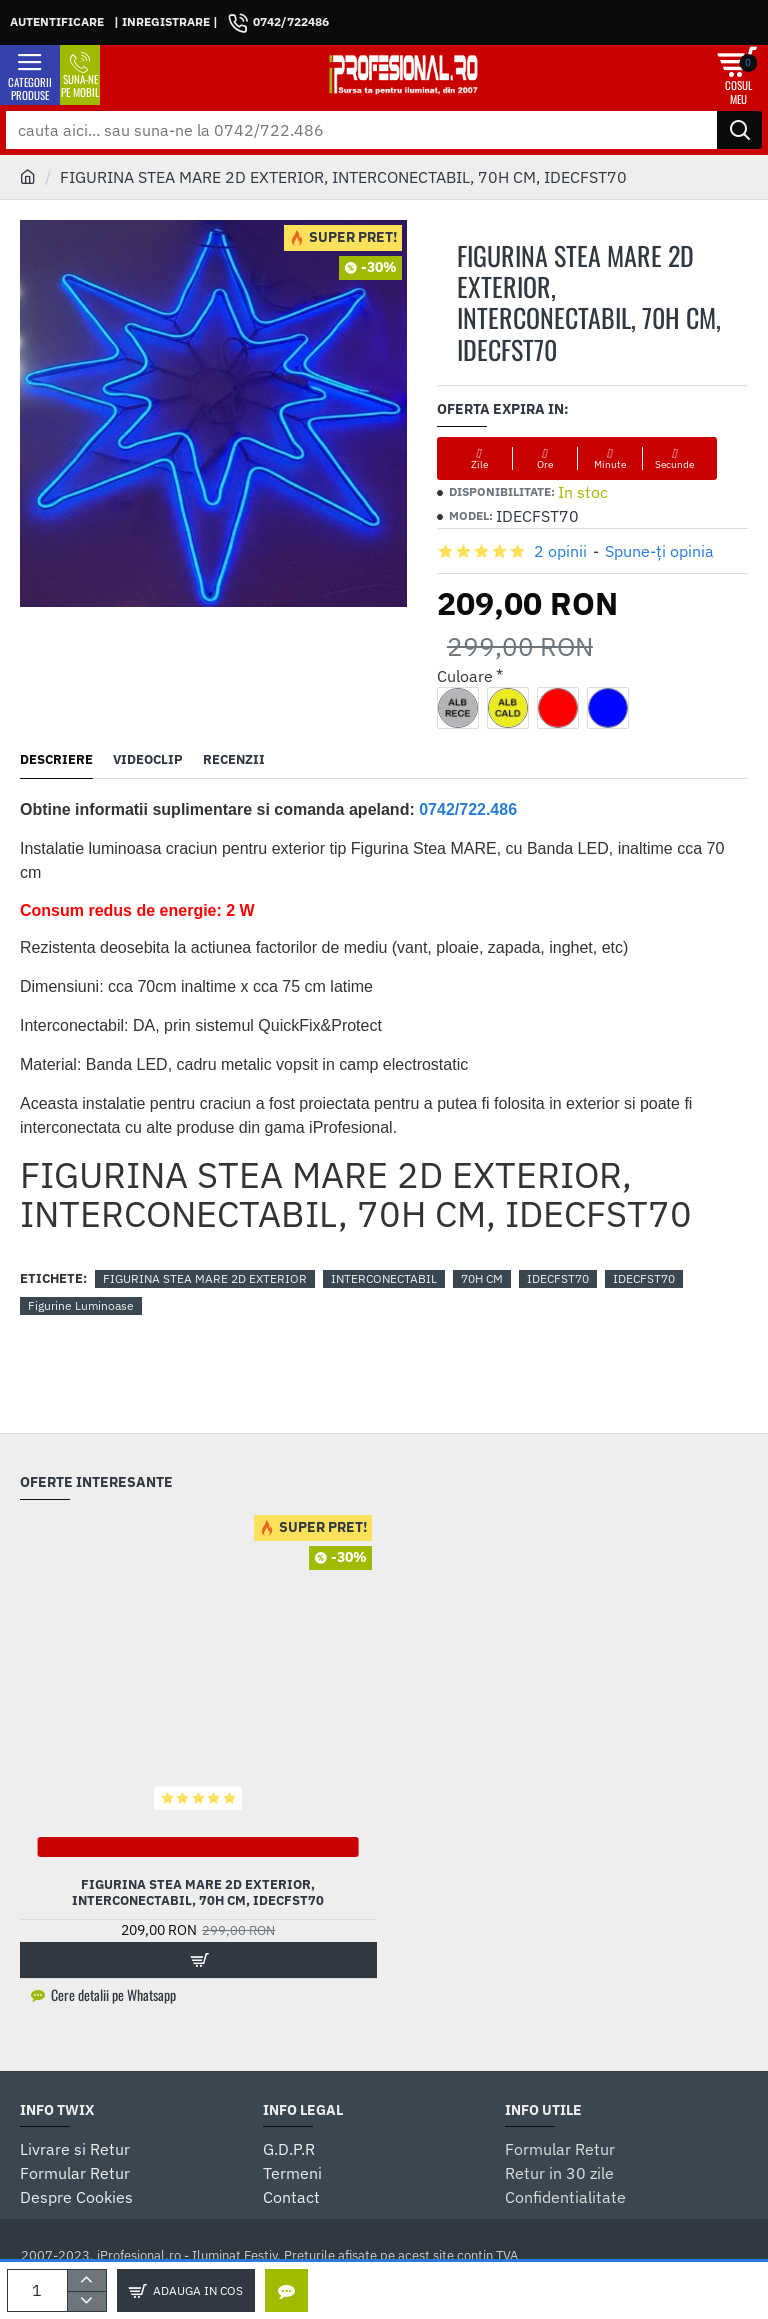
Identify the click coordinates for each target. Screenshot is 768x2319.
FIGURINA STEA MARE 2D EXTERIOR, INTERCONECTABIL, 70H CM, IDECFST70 (198, 1893)
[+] (86, 2280)
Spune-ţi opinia (659, 551)
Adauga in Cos (198, 2290)
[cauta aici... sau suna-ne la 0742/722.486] (739, 130)
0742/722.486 (468, 809)
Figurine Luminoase (81, 1305)
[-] (86, 2301)
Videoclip (148, 760)
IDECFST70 (558, 1278)
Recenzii (234, 760)
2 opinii (560, 551)
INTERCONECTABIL (384, 1278)
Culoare (465, 676)
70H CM (482, 1278)
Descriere (56, 760)
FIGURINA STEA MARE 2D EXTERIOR (205, 1278)
